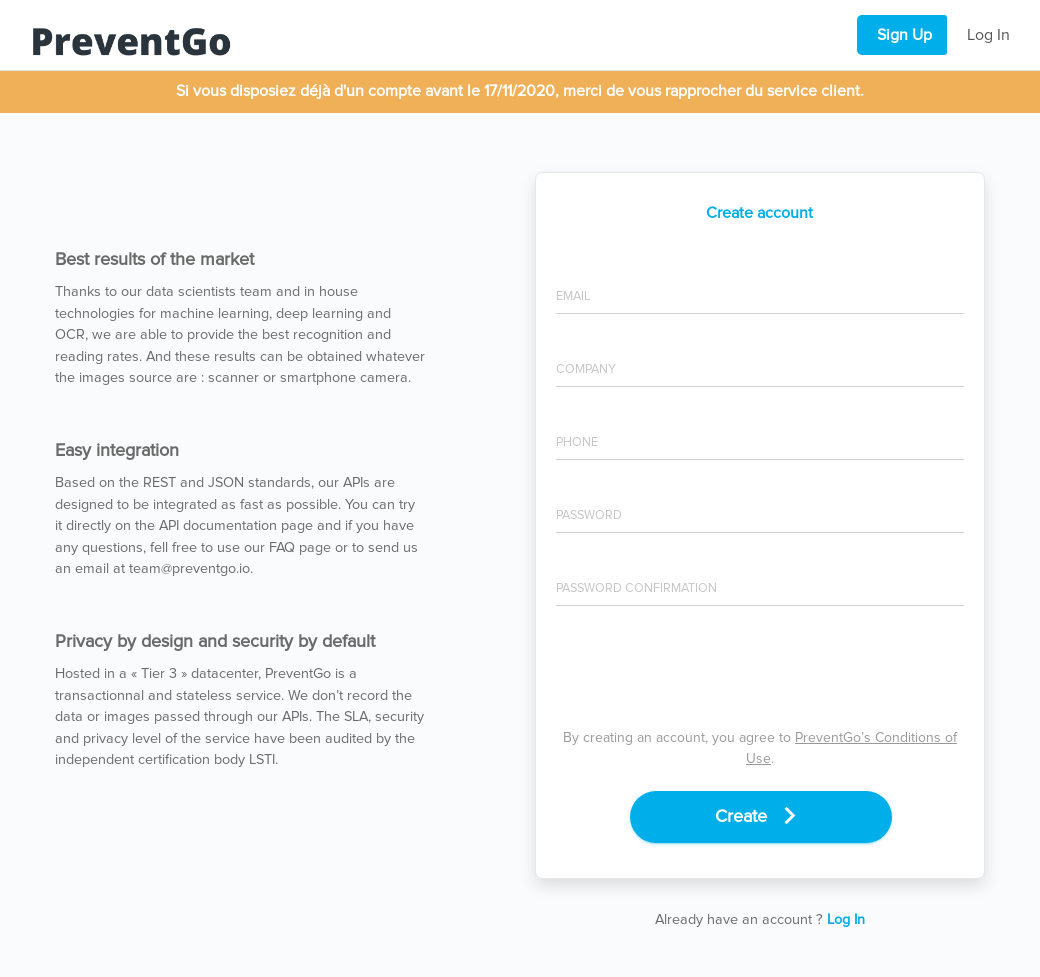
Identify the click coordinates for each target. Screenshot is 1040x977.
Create (761, 815)
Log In (988, 35)
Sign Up (904, 35)
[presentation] (760, 672)
